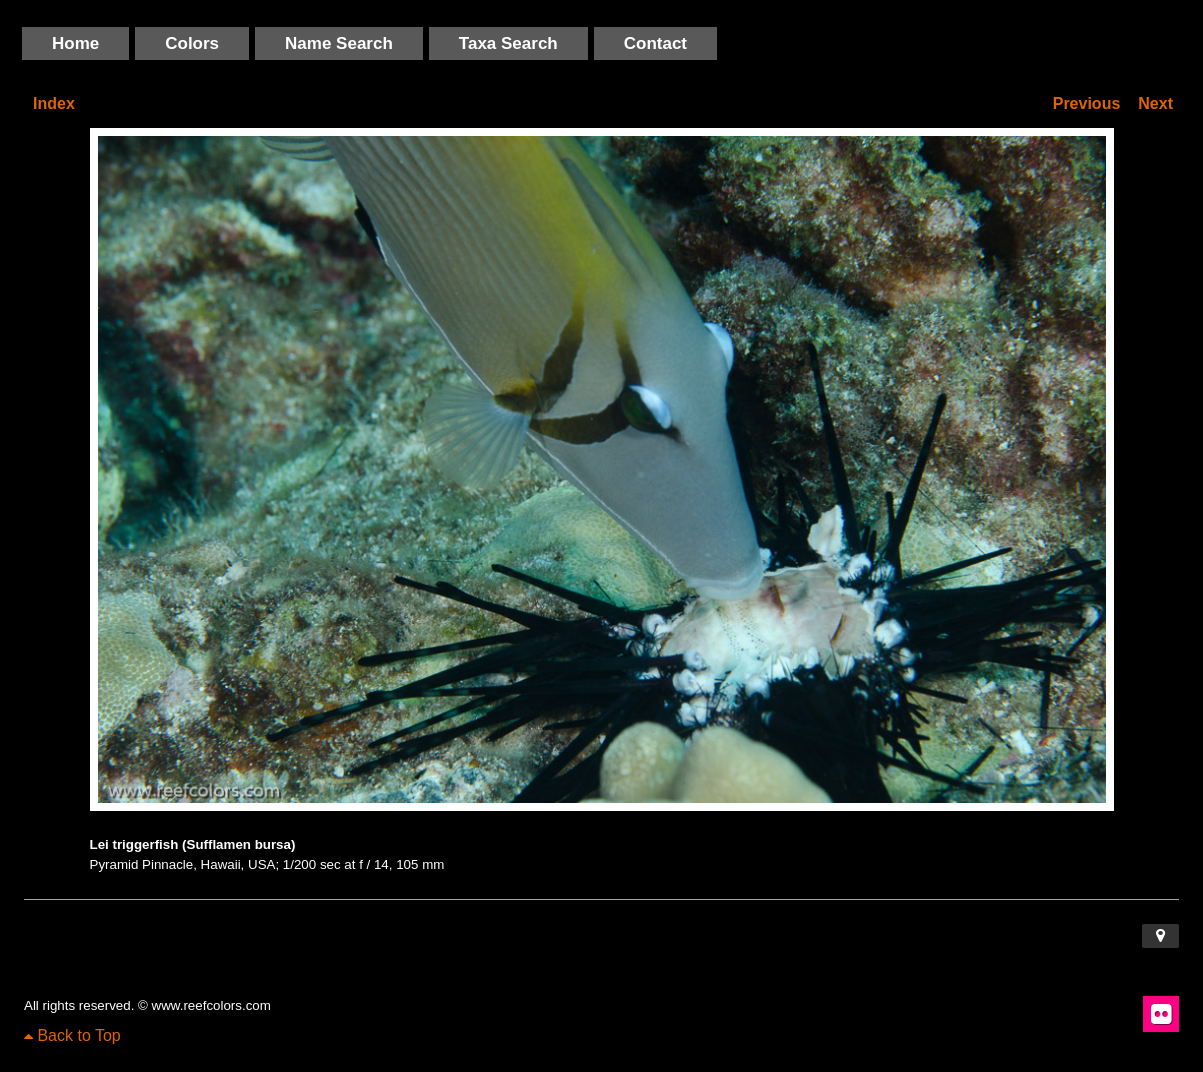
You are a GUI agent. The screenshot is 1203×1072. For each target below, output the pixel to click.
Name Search (339, 43)
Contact (655, 43)
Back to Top (72, 1035)
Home (75, 43)
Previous (1087, 103)
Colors (192, 43)
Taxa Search (508, 43)
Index (54, 103)
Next (1155, 103)
